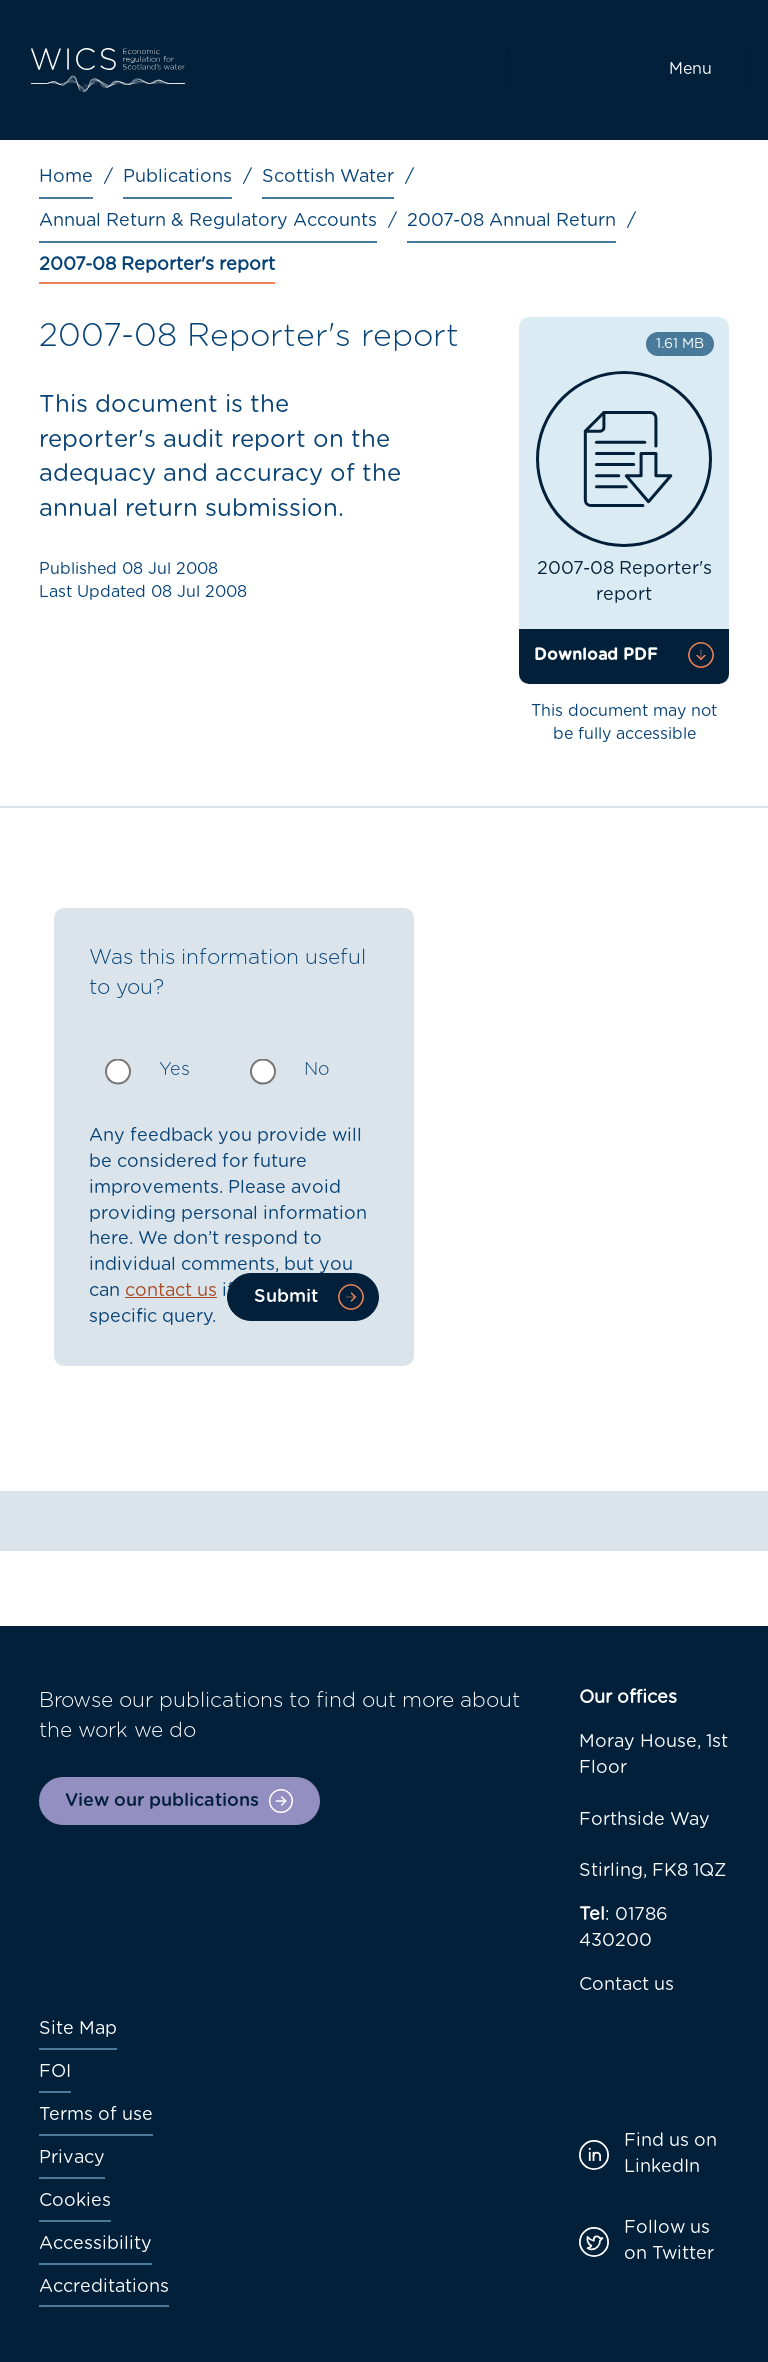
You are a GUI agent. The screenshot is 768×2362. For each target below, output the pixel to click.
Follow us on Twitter (669, 2241)
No (317, 1070)
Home (66, 177)
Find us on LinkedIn (670, 2154)
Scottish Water (328, 177)
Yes (174, 1070)
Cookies (75, 2201)
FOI (55, 2072)
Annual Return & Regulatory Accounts (208, 221)
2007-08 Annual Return (511, 221)
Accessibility (95, 2244)
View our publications (162, 1801)
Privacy (72, 2158)
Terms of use (96, 2115)
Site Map (78, 2029)
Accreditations (104, 2287)
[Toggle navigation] (629, 70)
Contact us (626, 1985)
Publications (177, 177)
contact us (171, 1291)
